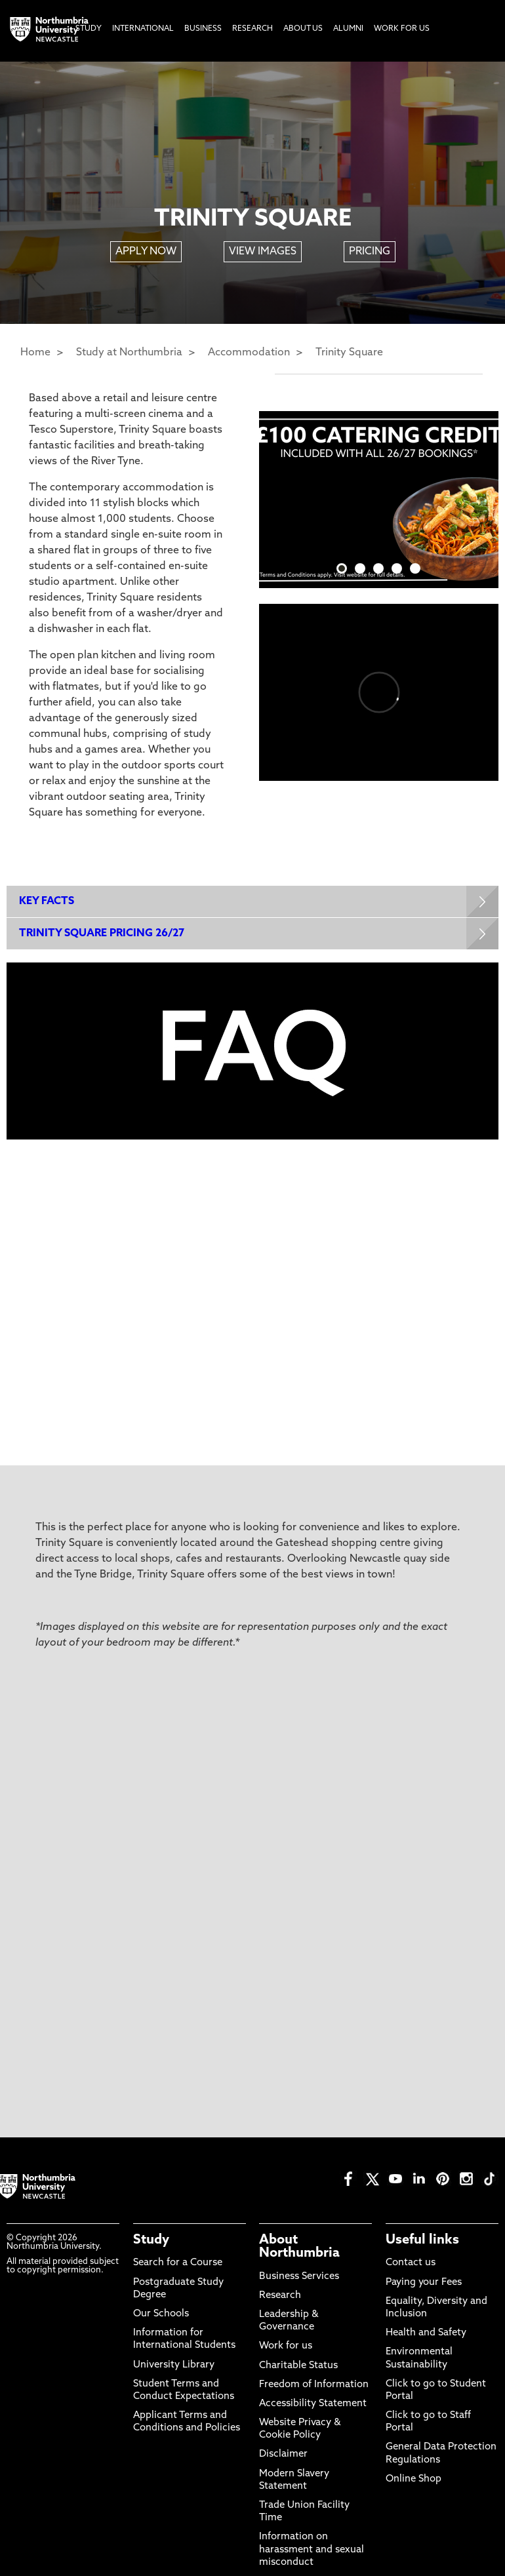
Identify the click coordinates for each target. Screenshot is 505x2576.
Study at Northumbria (129, 352)
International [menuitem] (143, 29)
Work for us (285, 2348)
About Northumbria (299, 2249)
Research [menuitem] (252, 29)
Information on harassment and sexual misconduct (311, 2551)
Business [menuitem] (203, 29)
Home (35, 352)
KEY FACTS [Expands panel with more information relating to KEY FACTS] (47, 901)
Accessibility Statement (313, 2405)
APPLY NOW (145, 252)
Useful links (422, 2242)
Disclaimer (283, 2456)
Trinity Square (349, 352)
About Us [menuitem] (303, 29)
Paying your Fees (424, 2284)
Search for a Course (177, 2265)
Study (151, 2242)
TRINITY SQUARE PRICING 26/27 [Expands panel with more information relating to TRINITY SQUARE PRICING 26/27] (102, 934)
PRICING (369, 252)
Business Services (299, 2278)
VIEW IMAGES (262, 252)
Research (280, 2297)
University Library (173, 2366)
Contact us (410, 2265)
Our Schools (161, 2315)
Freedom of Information (314, 2386)
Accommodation (249, 352)
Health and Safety (426, 2334)
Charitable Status (298, 2367)
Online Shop (413, 2481)
